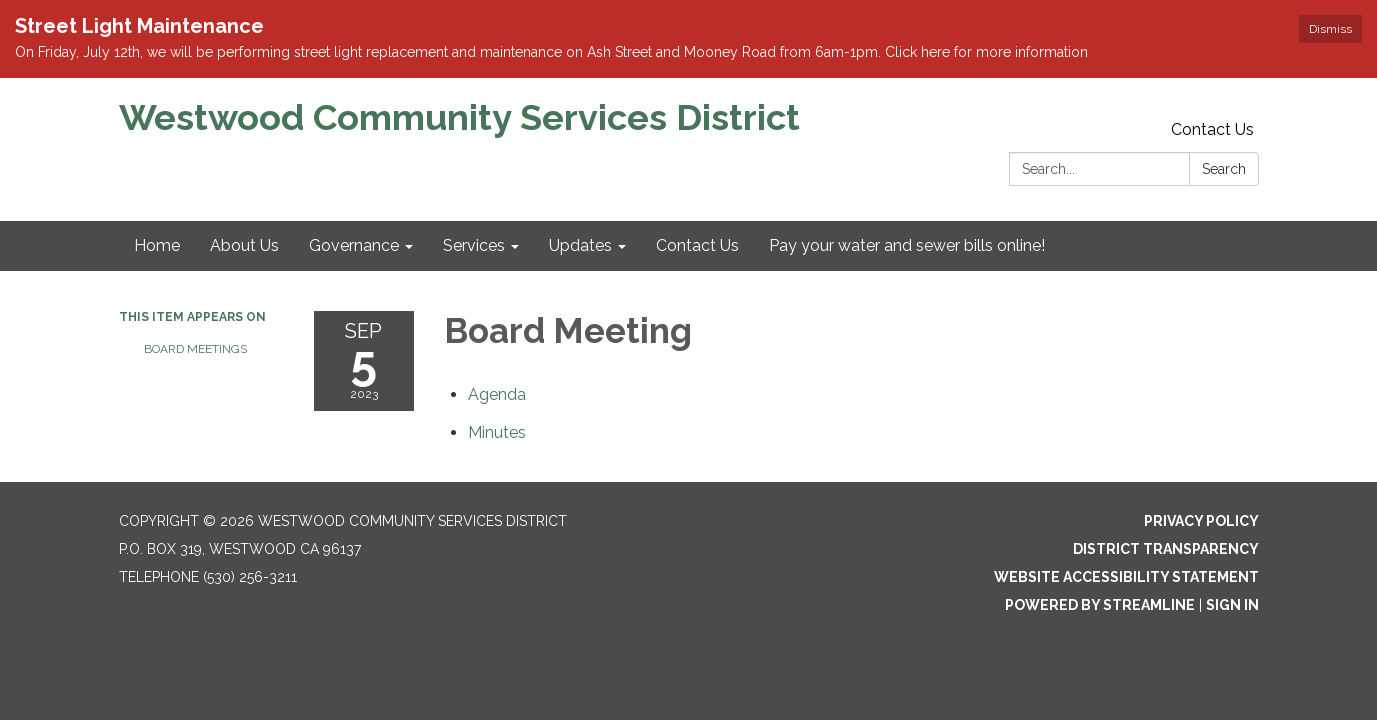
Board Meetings (195, 349)
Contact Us (1212, 129)
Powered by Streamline (1100, 605)
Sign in (1232, 605)
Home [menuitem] (157, 245)
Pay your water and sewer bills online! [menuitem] (907, 245)
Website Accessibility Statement (1126, 577)
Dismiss (1330, 29)
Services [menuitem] (474, 245)
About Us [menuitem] (244, 245)
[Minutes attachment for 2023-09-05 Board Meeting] (497, 432)
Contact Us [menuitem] (697, 245)
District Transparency (1166, 549)
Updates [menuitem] (580, 245)
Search (1224, 169)
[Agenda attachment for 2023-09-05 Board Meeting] (497, 394)
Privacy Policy (1201, 521)
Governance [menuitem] (354, 245)
